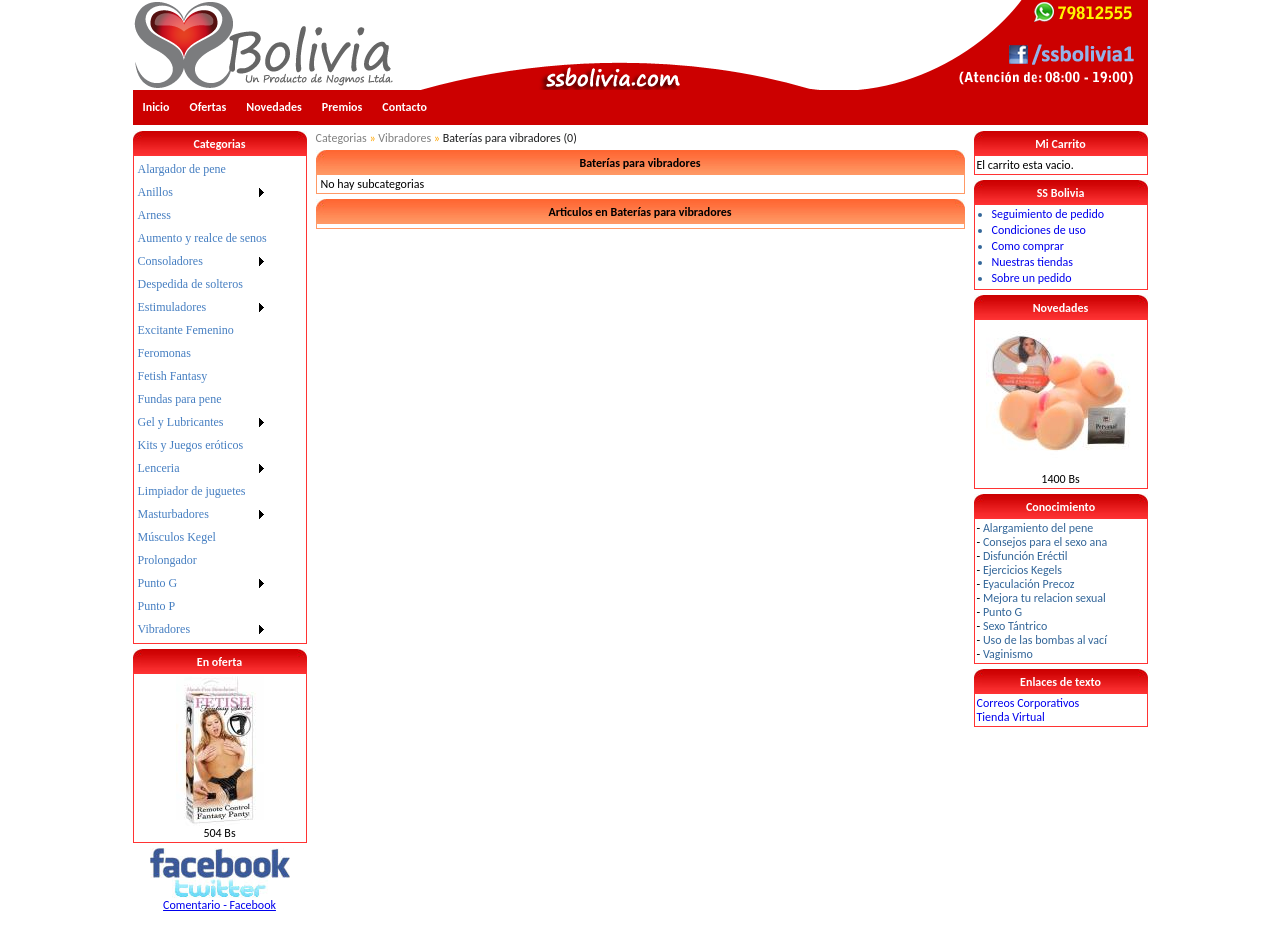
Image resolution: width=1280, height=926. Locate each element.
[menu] (202, 399)
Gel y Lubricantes (181, 422)
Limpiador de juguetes (192, 491)
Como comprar (1028, 246)
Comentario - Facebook (219, 905)
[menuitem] (202, 169)
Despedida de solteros (190, 284)
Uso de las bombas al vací (1045, 640)
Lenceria (159, 468)
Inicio (156, 107)
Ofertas (208, 107)
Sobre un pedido (1032, 278)
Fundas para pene (180, 399)
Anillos (155, 192)
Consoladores (170, 261)
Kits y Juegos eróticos (191, 445)
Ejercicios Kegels (1022, 570)
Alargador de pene (182, 169)
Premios (342, 107)
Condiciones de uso (1039, 230)
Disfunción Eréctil (1025, 556)
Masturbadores (173, 514)
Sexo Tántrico (1015, 626)
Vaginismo (1008, 654)
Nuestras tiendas (1032, 262)
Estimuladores (172, 307)
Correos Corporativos (1028, 703)
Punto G (158, 583)
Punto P (157, 606)
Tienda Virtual (1011, 717)
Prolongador (167, 560)
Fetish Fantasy (173, 376)
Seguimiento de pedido (1048, 214)
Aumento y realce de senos (202, 238)
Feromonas (164, 353)
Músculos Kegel (177, 537)
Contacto (404, 107)
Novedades (274, 107)
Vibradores (164, 629)
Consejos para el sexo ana (1045, 542)
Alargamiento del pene (1038, 528)
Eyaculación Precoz (1029, 584)
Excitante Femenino (186, 330)
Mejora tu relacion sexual (1044, 598)
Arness (154, 215)
